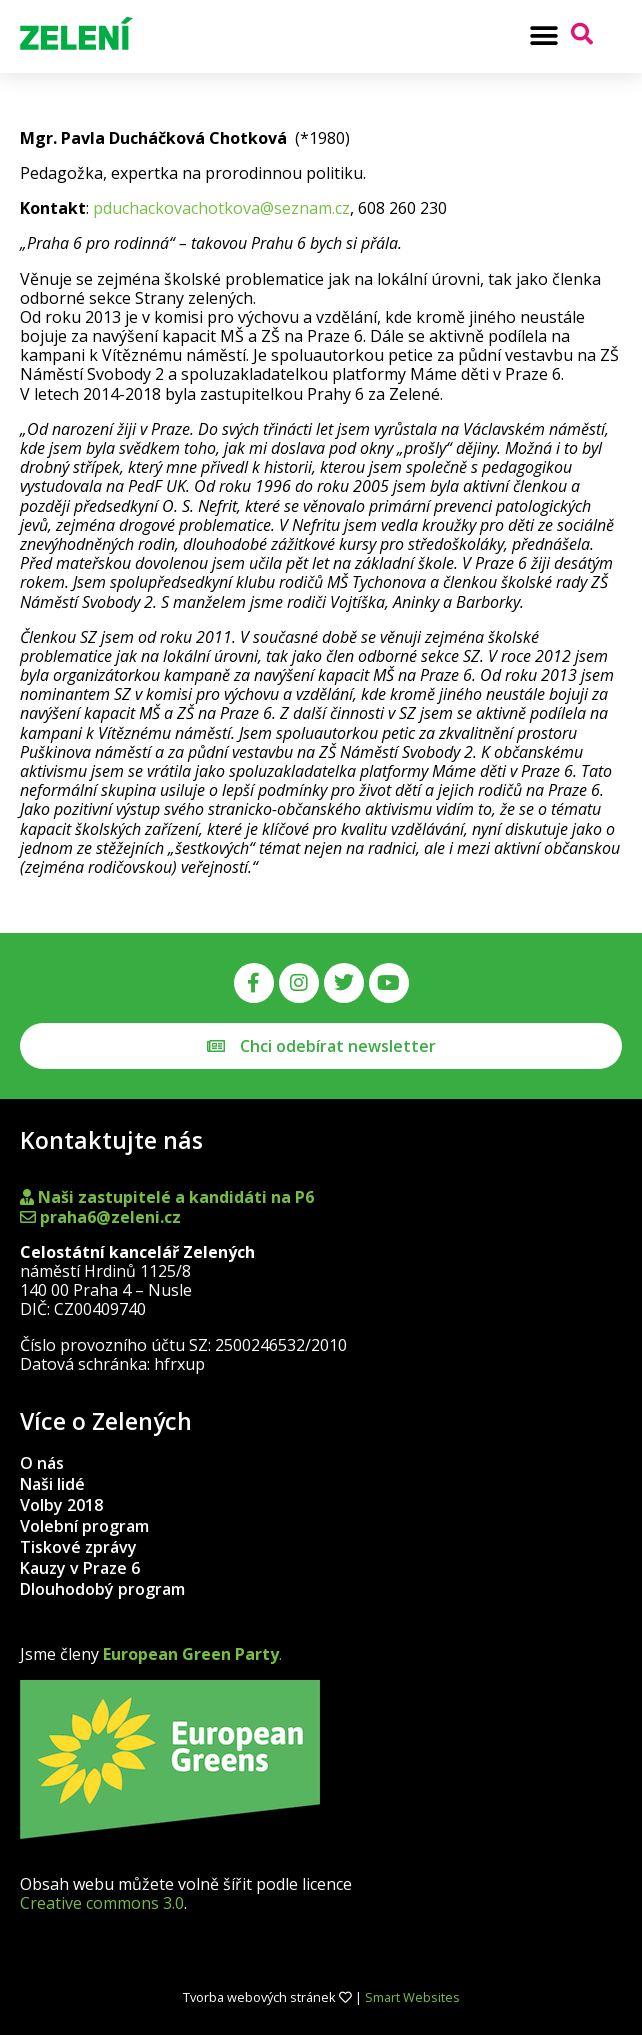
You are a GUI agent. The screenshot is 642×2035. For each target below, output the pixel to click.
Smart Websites (412, 1997)
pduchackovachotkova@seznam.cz (221, 208)
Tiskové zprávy (78, 1547)
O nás (42, 1463)
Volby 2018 (61, 1505)
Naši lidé (52, 1484)
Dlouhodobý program (102, 1589)
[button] (544, 35)
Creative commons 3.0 (102, 1903)
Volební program (84, 1526)
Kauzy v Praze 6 (80, 1568)
